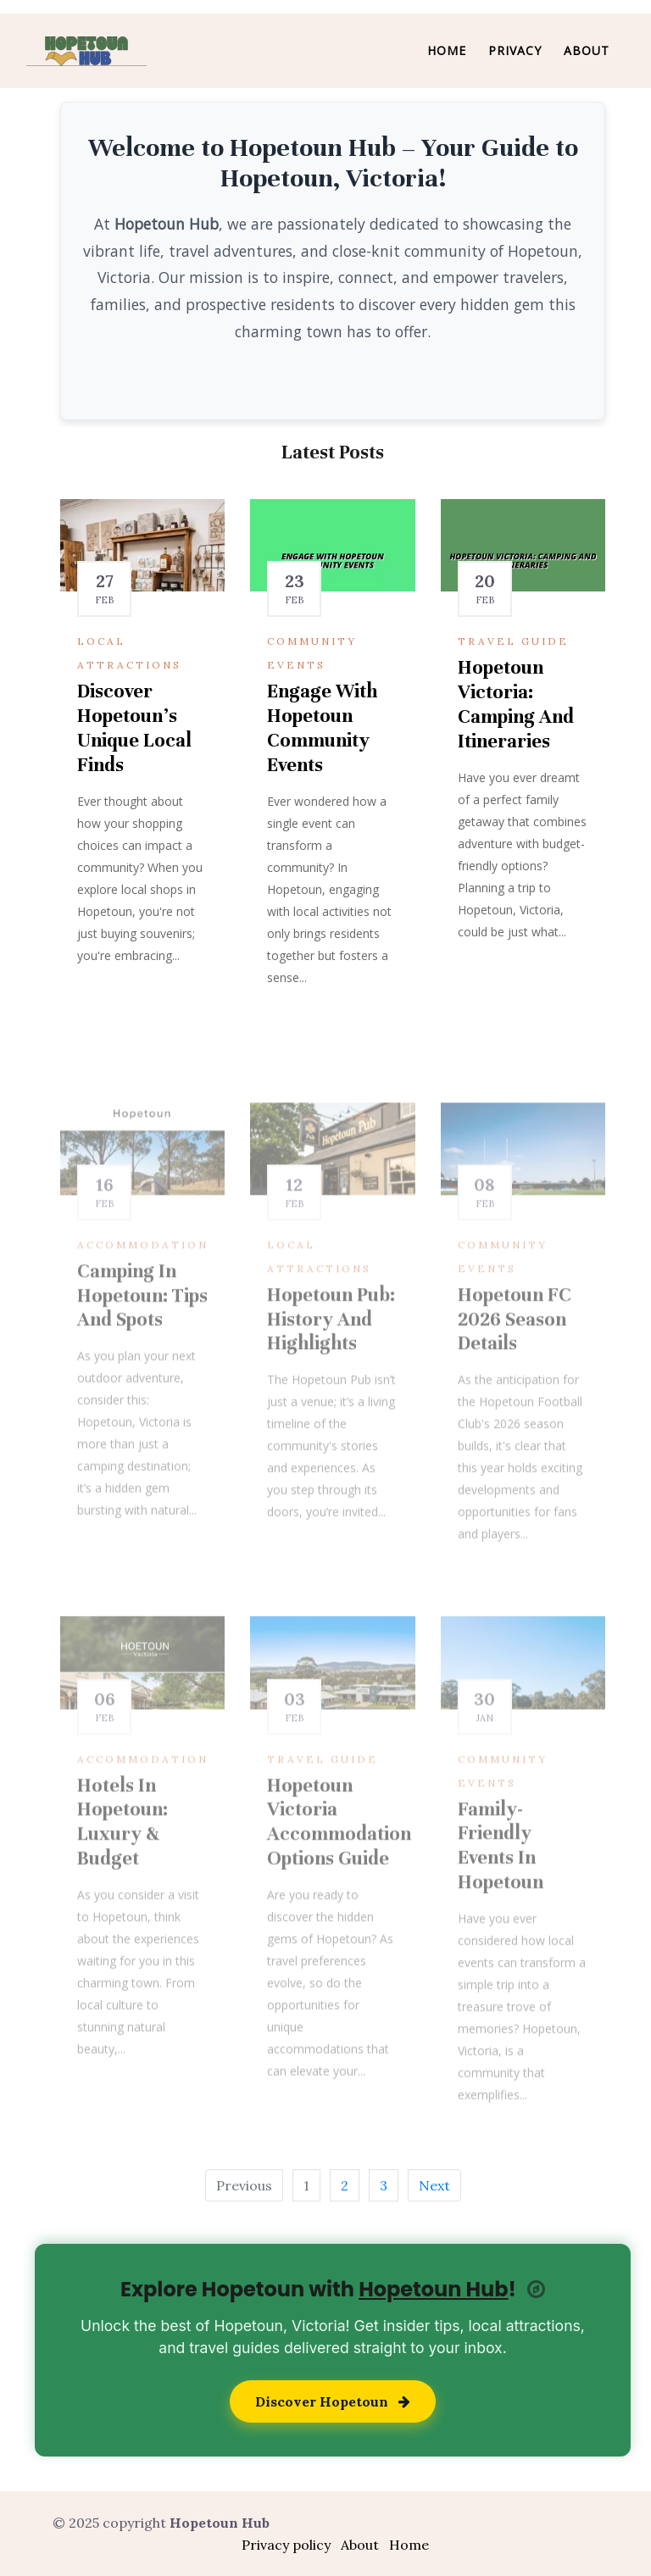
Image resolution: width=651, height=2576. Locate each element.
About (586, 50)
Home (446, 50)
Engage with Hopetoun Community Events (322, 731)
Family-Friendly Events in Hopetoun (500, 1883)
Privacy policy (286, 2544)
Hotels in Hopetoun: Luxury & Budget (122, 1859)
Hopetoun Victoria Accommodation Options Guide (339, 1859)
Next (434, 2185)
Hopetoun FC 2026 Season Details (514, 1357)
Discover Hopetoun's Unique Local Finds (134, 731)
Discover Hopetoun (332, 2401)
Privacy (515, 50)
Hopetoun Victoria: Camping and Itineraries (516, 707)
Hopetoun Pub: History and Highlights (331, 1357)
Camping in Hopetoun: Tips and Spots (142, 1333)
